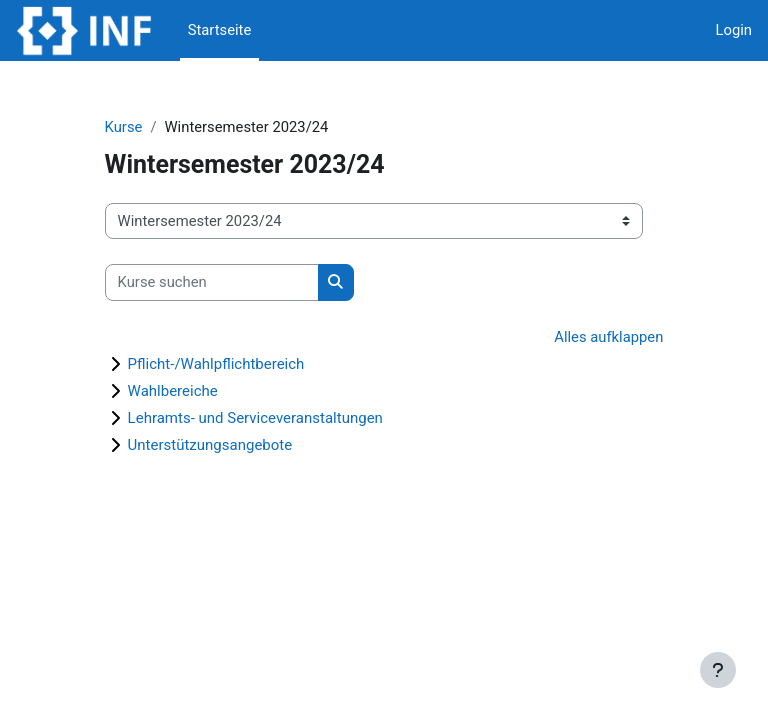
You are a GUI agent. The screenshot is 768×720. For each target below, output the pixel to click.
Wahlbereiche (173, 391)
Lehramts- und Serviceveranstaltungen (255, 418)
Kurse (124, 127)
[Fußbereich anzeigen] (718, 670)
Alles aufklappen (608, 337)
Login (734, 30)
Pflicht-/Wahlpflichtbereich (216, 364)
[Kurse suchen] (212, 282)
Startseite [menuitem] (220, 30)
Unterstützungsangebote (210, 445)
